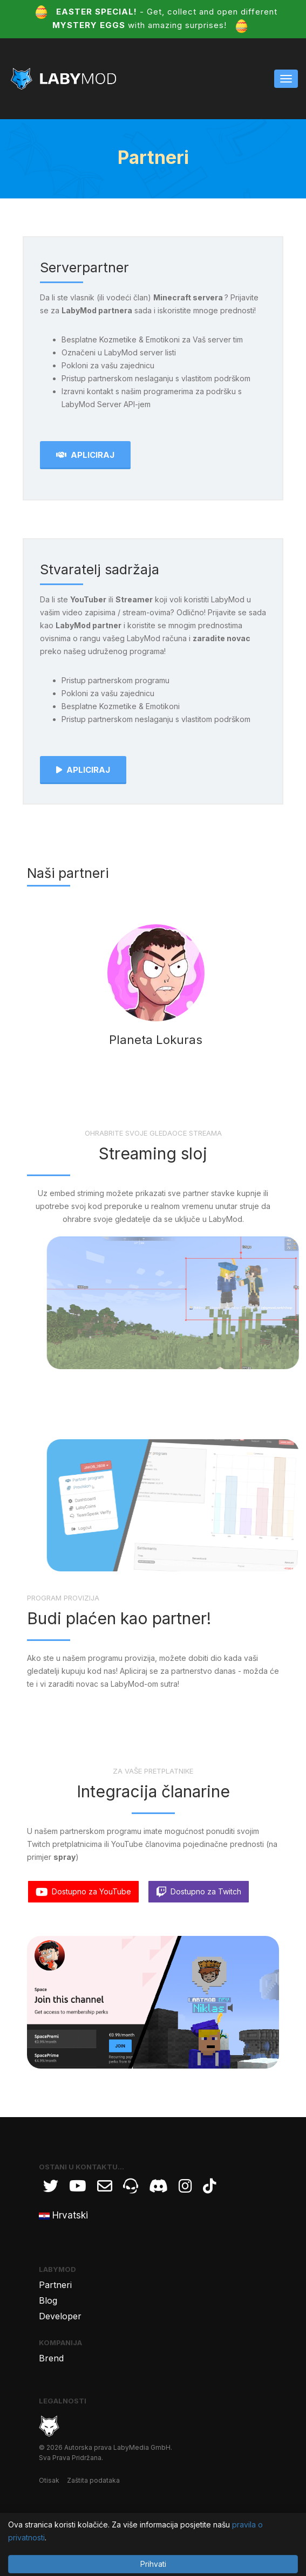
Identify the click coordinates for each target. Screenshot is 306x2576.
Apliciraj (85, 455)
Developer (60, 2316)
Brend (51, 2358)
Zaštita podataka (93, 2480)
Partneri (55, 2284)
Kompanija (60, 2342)
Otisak (49, 2480)
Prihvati (153, 2563)
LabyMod (57, 2269)
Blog (48, 2300)
